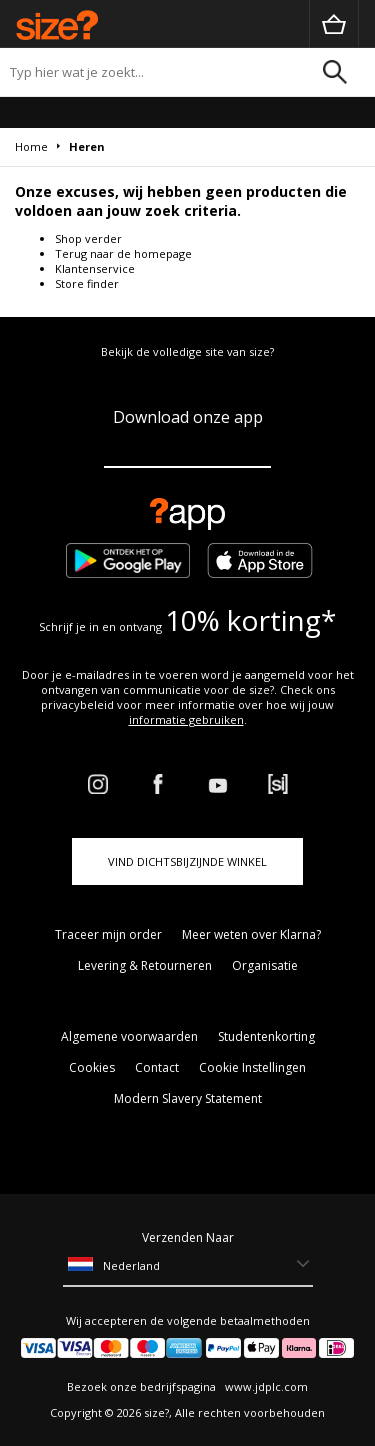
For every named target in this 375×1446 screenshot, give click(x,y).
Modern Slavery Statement (188, 1098)
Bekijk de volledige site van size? (187, 351)
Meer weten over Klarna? (251, 934)
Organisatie (265, 965)
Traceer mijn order (108, 934)
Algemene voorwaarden (129, 1036)
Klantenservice (95, 268)
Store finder (87, 283)
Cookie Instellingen (252, 1067)
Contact (157, 1067)
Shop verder (88, 238)
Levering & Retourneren (145, 965)
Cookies (92, 1067)
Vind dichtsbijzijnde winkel (187, 861)
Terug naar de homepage (123, 253)
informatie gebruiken (186, 719)
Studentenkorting (266, 1036)
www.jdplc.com (265, 1386)
